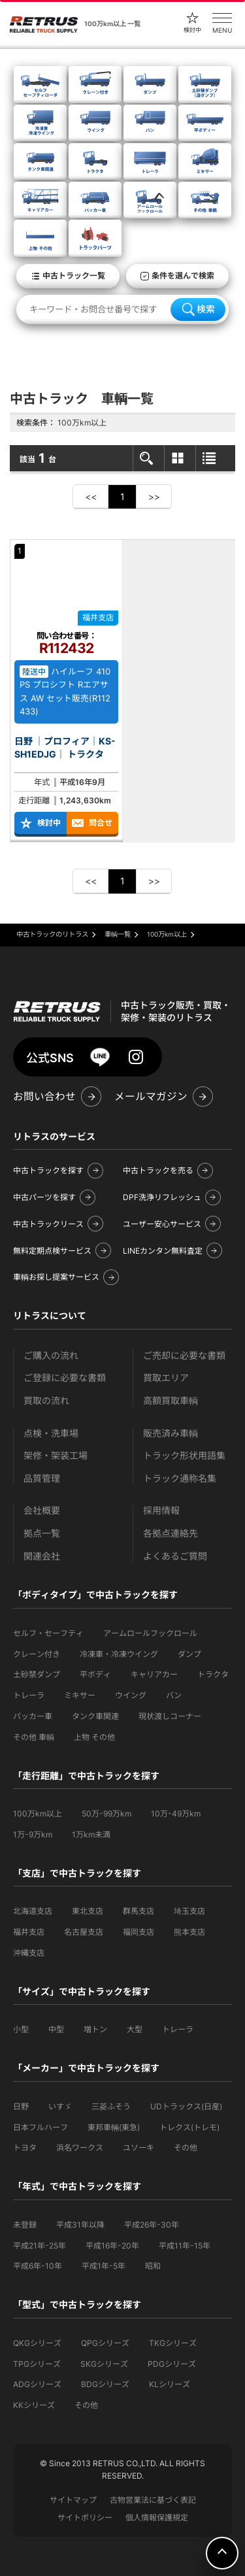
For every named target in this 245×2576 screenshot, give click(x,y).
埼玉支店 (189, 1911)
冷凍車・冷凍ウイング (119, 1654)
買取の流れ (46, 1400)
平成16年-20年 (112, 2245)
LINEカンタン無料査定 (163, 1251)
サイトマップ (73, 2500)
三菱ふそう (111, 2106)
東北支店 (87, 1911)
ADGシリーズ (37, 2384)
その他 (185, 2147)
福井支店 (28, 1932)
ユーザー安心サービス (162, 1224)
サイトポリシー (84, 2517)
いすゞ (60, 2106)
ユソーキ (138, 2147)
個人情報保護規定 (156, 2517)
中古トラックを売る (158, 1170)
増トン (95, 2029)
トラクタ (213, 1674)
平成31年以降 (80, 2225)
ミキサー (79, 1695)
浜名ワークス (79, 2147)
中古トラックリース (48, 1224)
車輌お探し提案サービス (56, 1277)
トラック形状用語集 (184, 1455)
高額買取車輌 (170, 1400)
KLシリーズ (169, 2384)
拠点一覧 (42, 1533)
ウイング (130, 1695)
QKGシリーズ (37, 2343)
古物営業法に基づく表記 (153, 2500)
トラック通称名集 (179, 1478)
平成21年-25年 (39, 2245)
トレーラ (28, 1695)
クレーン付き (36, 1654)
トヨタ (25, 2147)
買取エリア (166, 1377)
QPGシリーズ (105, 2343)
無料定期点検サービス (52, 1251)
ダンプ (189, 1654)
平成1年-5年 (103, 2266)
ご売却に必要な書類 (184, 1355)
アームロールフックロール (150, 1633)
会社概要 (42, 1510)
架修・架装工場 (56, 1455)
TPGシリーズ (37, 2364)
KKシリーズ (34, 2405)
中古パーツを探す (44, 1197)
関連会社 (42, 1556)
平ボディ (95, 1674)
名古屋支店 (83, 1932)
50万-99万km (106, 1813)
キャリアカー (154, 1674)
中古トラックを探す (48, 1170)
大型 (134, 2029)
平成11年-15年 (184, 2245)
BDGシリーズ (105, 2384)
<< (91, 496)
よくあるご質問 (175, 1556)
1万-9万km (32, 1834)
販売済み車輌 (170, 1433)
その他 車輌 (33, 1737)
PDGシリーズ (172, 2364)
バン (174, 1695)
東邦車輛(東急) (114, 2127)
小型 (21, 2029)
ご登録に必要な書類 (65, 1377)
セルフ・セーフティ (48, 1633)
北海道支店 (32, 1911)
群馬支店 (138, 1911)
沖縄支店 (28, 1953)
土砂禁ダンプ (36, 1674)
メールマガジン (151, 1096)
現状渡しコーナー (170, 1716)
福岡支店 (138, 1932)
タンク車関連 (95, 1716)
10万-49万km (176, 1813)
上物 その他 (94, 1737)
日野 (21, 2106)
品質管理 (42, 1478)
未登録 (25, 2225)
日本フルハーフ (40, 2127)
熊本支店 (189, 1932)
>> (154, 496)
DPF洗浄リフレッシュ (162, 1197)
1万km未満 (91, 1834)
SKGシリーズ (104, 2364)
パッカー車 (32, 1716)
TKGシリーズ (173, 2343)
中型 (56, 2029)
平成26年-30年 (151, 2225)
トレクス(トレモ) (189, 2127)
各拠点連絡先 (170, 1533)
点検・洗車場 (51, 1433)
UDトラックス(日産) (186, 2106)
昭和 (153, 2266)
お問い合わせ (44, 1096)
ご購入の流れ (51, 1355)
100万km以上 (37, 1813)
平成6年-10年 (37, 2266)
